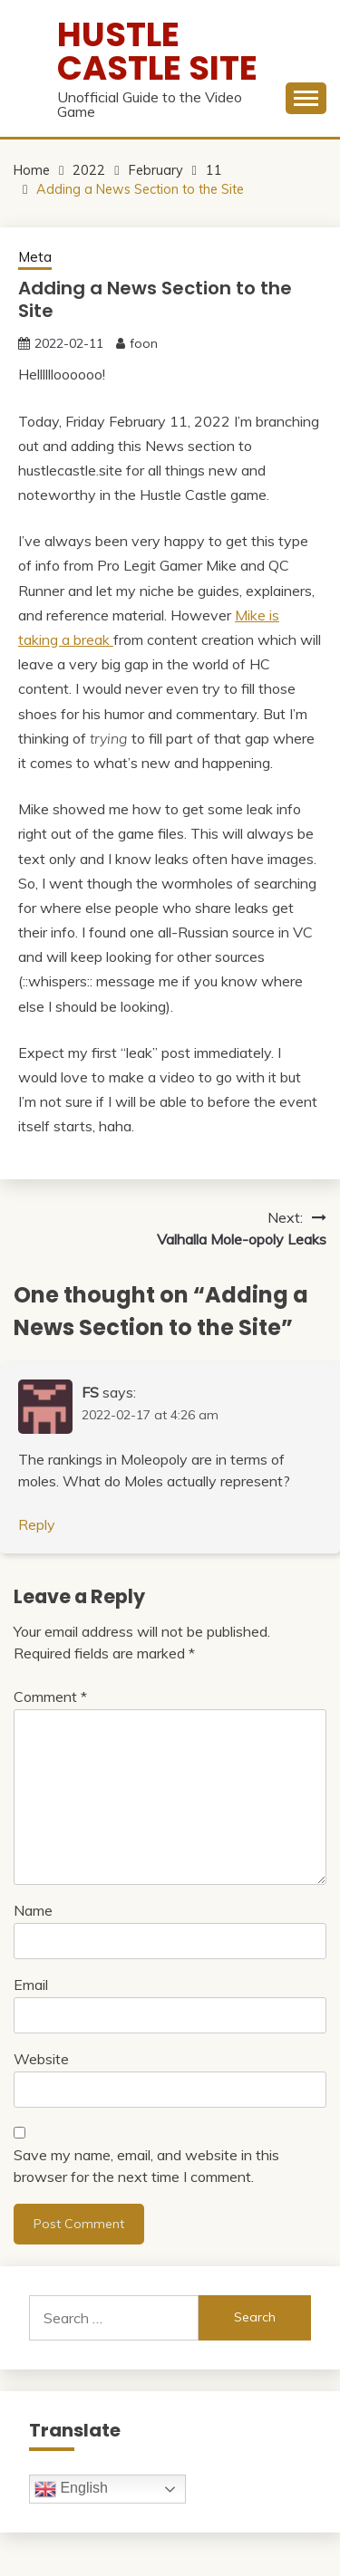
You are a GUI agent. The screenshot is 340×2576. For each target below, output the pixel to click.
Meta (35, 256)
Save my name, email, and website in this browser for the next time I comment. (146, 2166)
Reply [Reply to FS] (36, 1524)
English (71, 2489)
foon (144, 343)
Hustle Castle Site (157, 51)
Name (33, 1910)
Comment (50, 1696)
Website (41, 2059)
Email (31, 1984)
